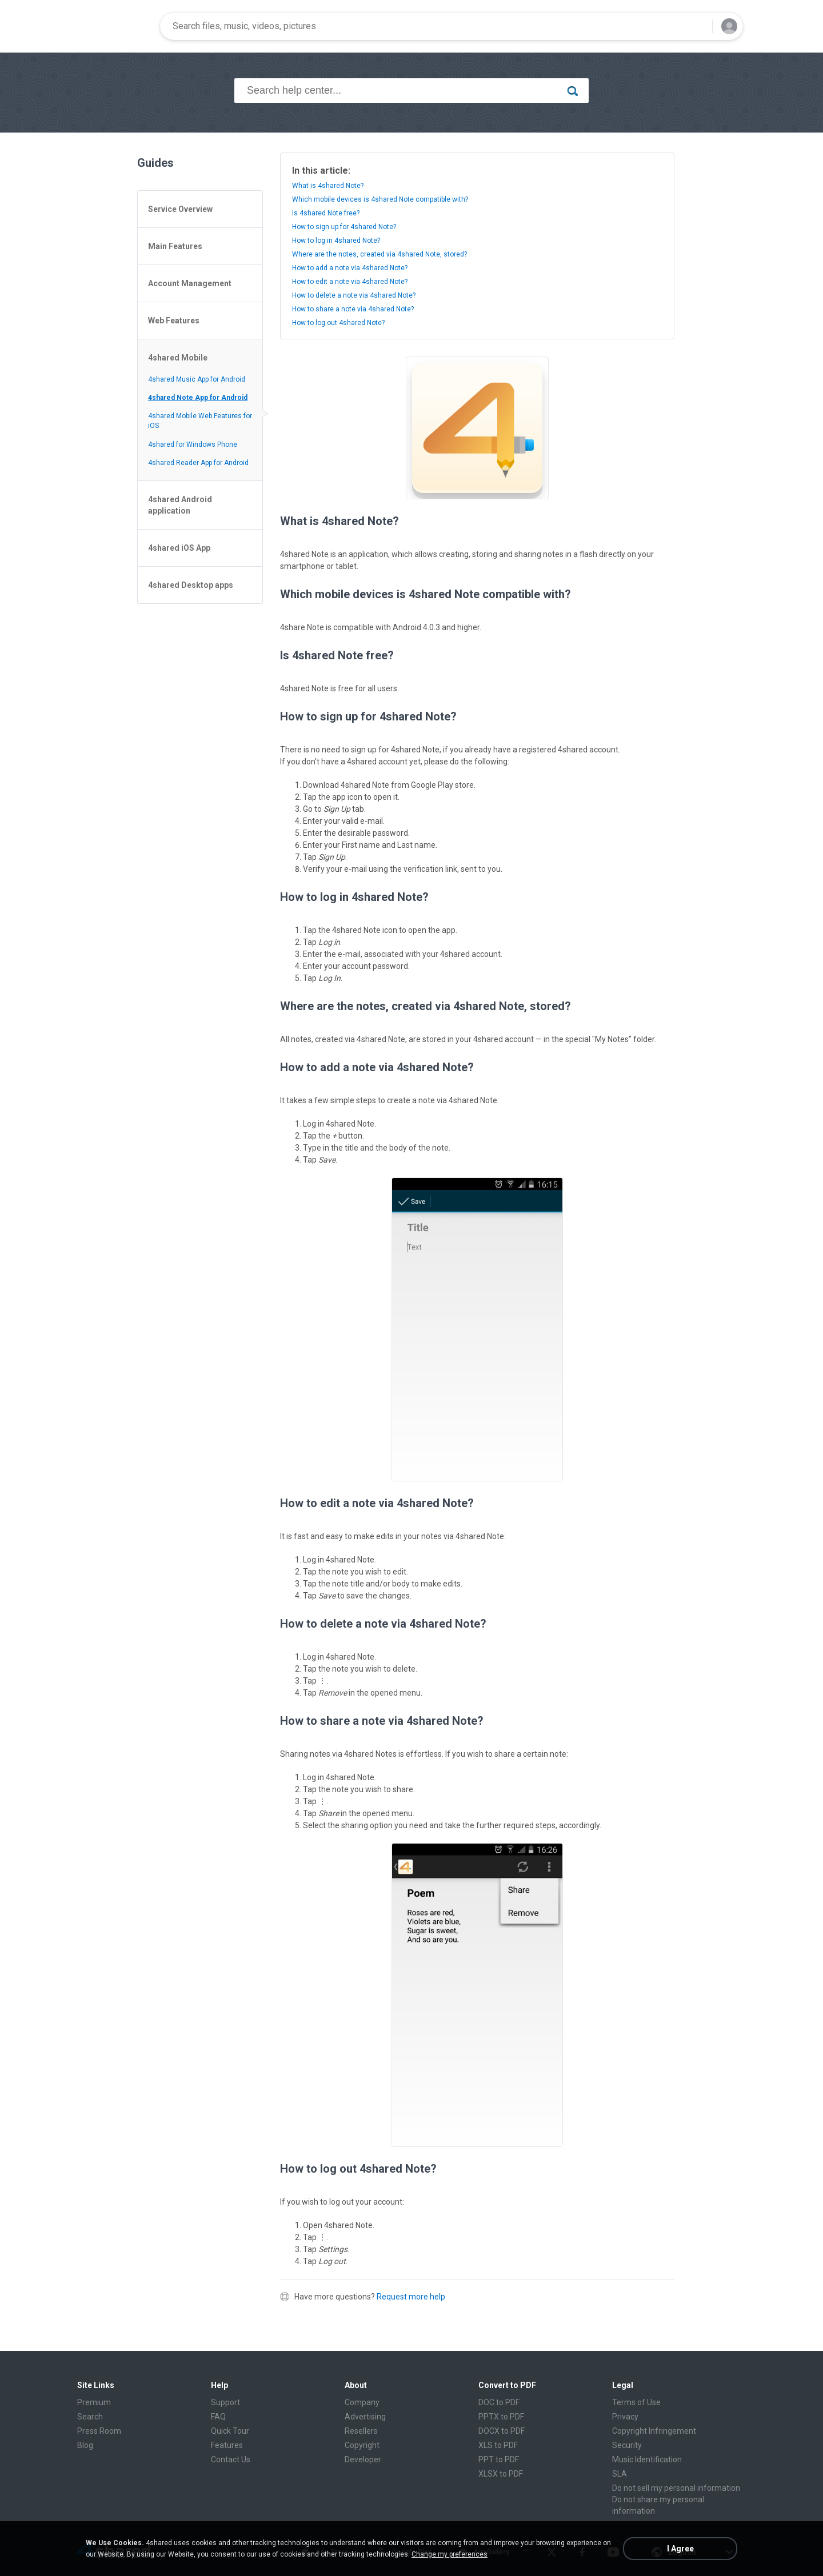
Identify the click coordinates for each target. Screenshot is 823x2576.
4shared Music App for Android (196, 379)
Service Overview (180, 209)
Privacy (625, 2416)
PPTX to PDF (501, 2416)
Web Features (173, 320)
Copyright (362, 2445)
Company (362, 2402)
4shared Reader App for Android (198, 463)
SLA (619, 2473)
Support (225, 2402)
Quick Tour (230, 2430)
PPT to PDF (498, 2459)
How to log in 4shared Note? (336, 241)
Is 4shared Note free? (325, 213)
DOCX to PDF (501, 2430)
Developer (363, 2459)
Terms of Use (636, 2402)
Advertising (365, 2416)
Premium (94, 2402)
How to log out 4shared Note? (338, 323)
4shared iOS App (179, 547)
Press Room (99, 2430)
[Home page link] (114, 26)
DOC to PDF (499, 2402)
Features (227, 2445)
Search (90, 2416)
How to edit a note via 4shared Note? (349, 282)
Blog (85, 2445)
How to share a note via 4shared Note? (353, 309)
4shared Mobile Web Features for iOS (200, 421)
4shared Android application (180, 505)
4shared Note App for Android (197, 398)
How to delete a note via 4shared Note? (354, 295)
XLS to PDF (498, 2445)
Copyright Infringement (654, 2430)
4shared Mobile (177, 357)
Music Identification (647, 2459)
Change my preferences (450, 2554)
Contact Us (230, 2459)
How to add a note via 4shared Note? (349, 268)
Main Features (175, 246)
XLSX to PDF (500, 2473)
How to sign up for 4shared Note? (344, 227)
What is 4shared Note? (327, 186)
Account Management (189, 283)
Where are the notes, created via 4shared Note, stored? (379, 254)
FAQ (218, 2416)
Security (627, 2445)
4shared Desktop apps (190, 585)
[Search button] (696, 26)
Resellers (361, 2430)
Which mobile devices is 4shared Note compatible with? (380, 199)
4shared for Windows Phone (192, 444)
